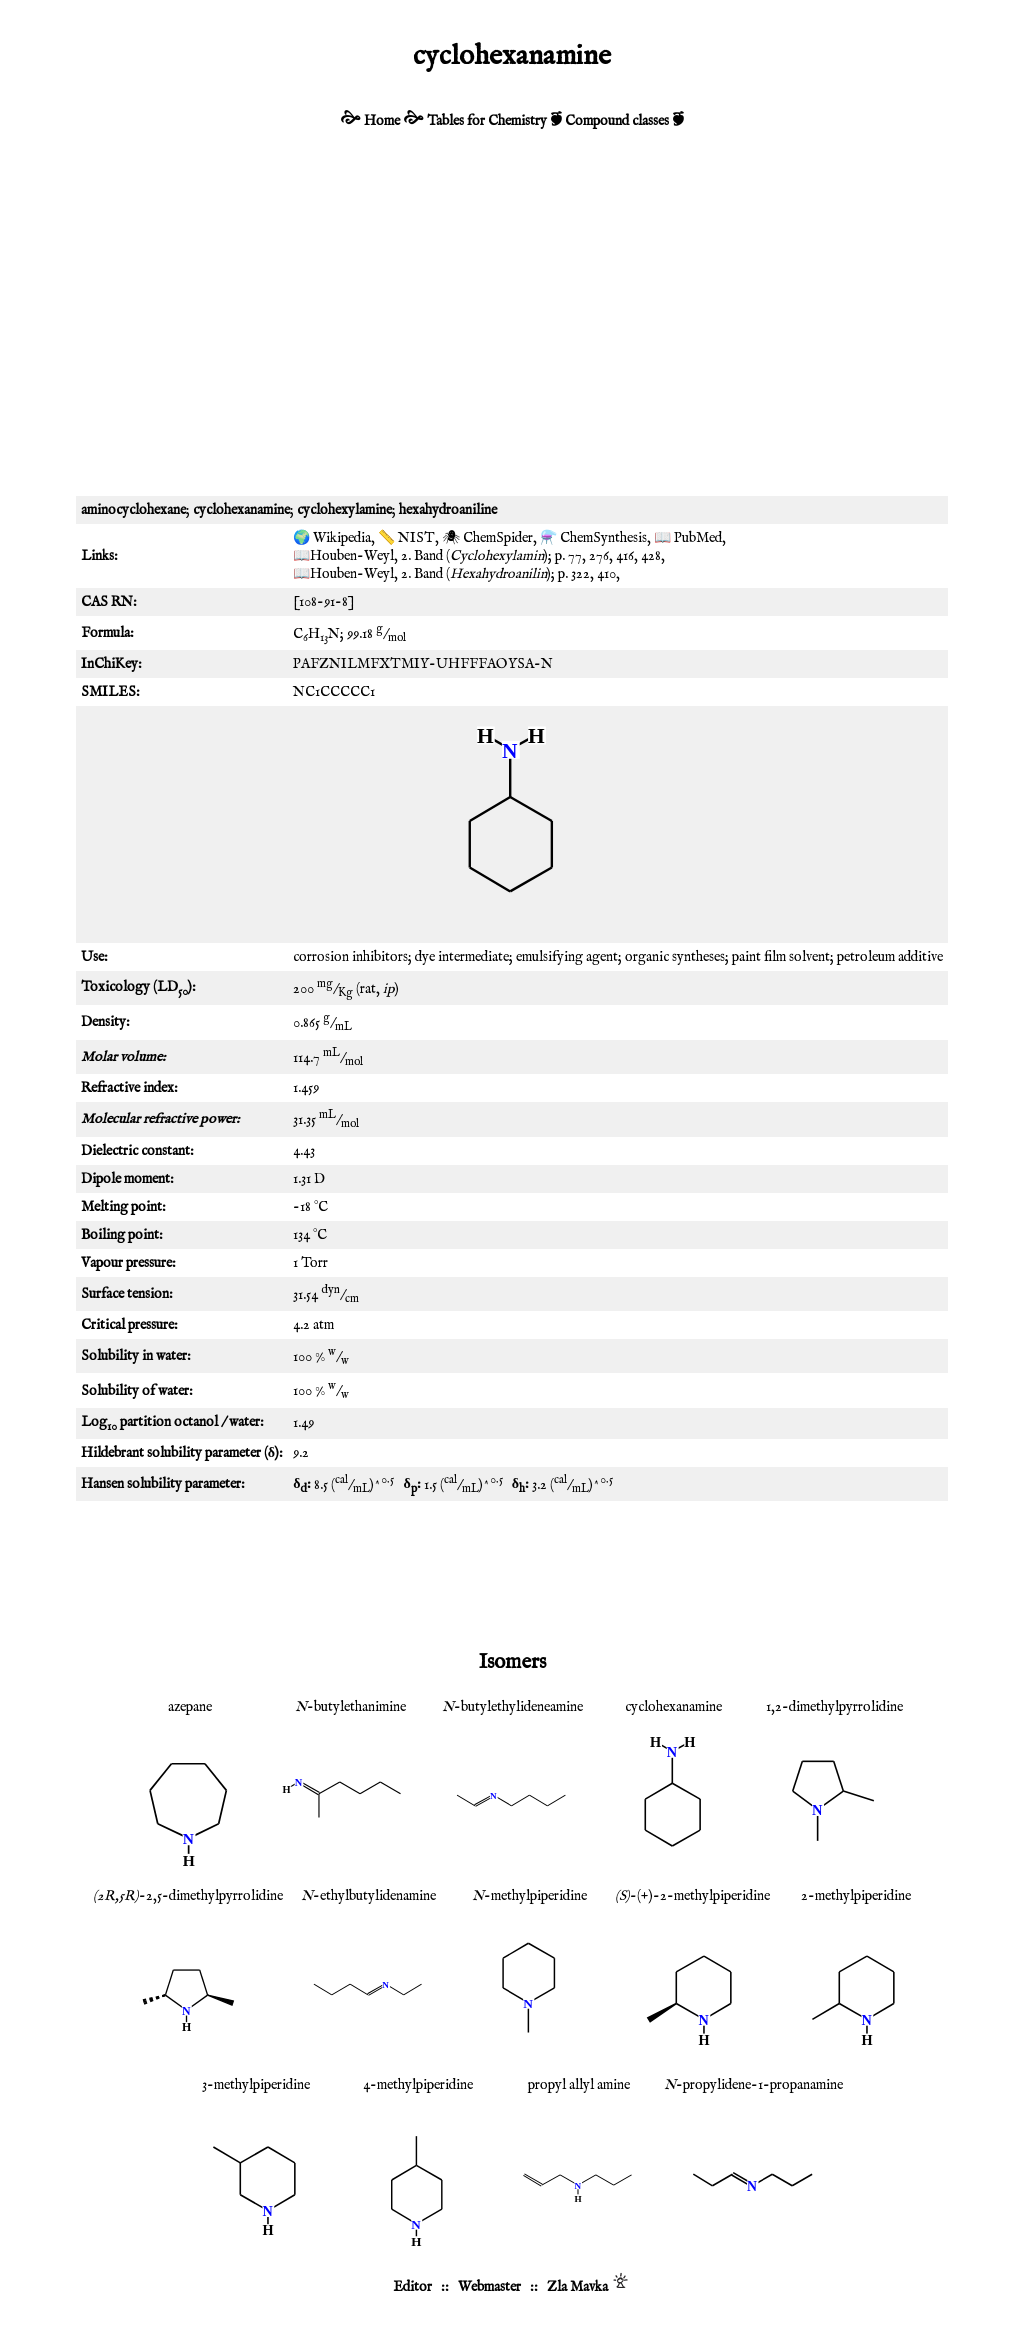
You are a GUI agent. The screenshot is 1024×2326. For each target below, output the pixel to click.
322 (580, 574)
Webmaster (489, 2287)
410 (606, 574)
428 (651, 556)
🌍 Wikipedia (332, 538)
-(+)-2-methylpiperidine (692, 1896)
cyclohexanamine (673, 1707)
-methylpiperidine (529, 1896)
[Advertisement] (512, 326)
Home (382, 121)
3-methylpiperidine (256, 2085)
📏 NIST (406, 538)
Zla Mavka (577, 2287)
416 (625, 556)
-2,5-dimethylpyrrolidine (188, 1896)
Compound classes (617, 121)
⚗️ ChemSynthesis (593, 538)
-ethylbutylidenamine (368, 1896)
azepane (190, 1707)
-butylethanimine (350, 1707)
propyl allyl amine (579, 2085)
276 (599, 556)
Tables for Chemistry (487, 121)
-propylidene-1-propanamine (753, 2085)
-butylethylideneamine (512, 1707)
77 (575, 556)
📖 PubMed (688, 538)
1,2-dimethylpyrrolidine (834, 1707)
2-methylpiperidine (856, 1896)
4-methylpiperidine (418, 2085)
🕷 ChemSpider (487, 538)
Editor (412, 2287)
